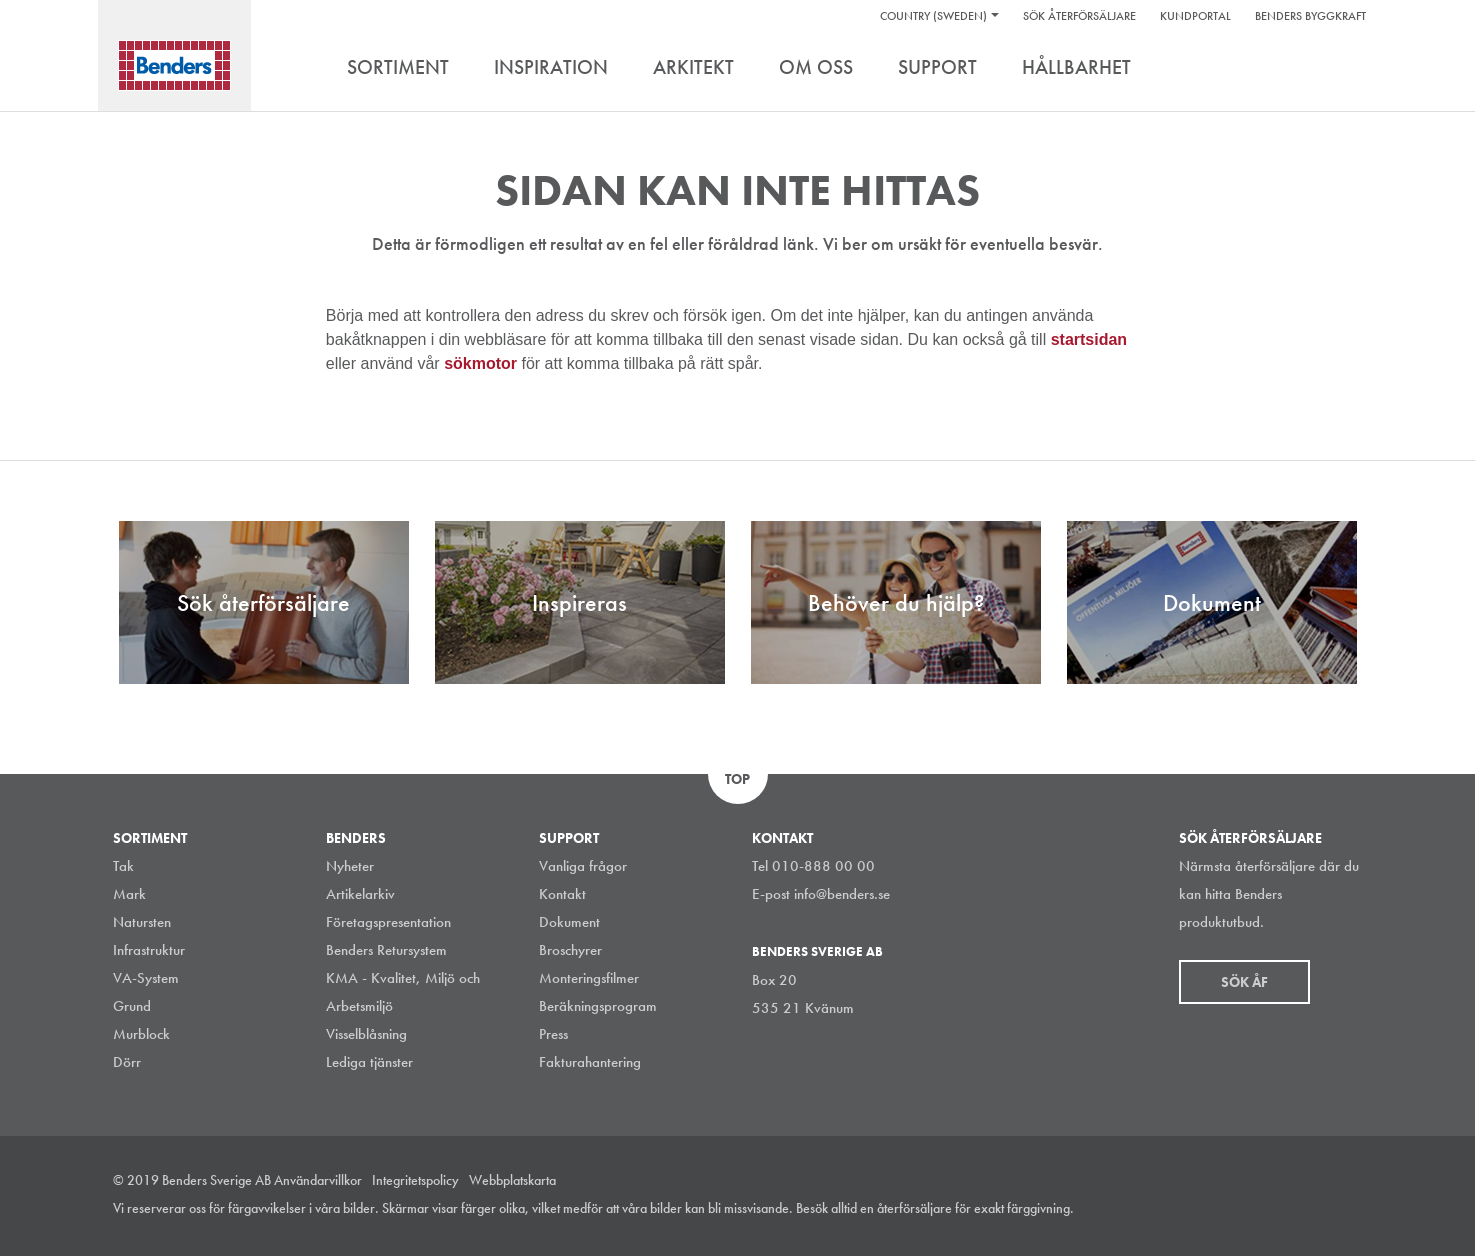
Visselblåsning (366, 1034)
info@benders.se (842, 894)
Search (1348, 69)
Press (553, 1034)
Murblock (141, 1034)
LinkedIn (1262, 1210)
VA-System (146, 978)
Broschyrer (570, 950)
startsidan (1089, 339)
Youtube (1352, 1210)
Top (737, 779)
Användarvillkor (318, 1180)
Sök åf (1244, 982)
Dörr (127, 1062)
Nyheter (350, 866)
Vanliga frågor (583, 866)
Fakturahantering (590, 1062)
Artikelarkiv (360, 894)
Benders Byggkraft (1310, 16)
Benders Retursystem (386, 950)
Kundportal (1195, 16)
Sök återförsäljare (1079, 16)
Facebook (1307, 1210)
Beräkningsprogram (598, 1006)
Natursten (142, 922)
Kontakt (562, 894)
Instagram (1217, 1210)
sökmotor (482, 363)
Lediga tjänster (369, 1062)
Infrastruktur (149, 950)
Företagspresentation (388, 922)
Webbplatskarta (512, 1180)
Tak (123, 866)
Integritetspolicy (415, 1180)
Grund (132, 1006)
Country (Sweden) (933, 16)
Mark (129, 894)
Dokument (569, 922)
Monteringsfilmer (589, 978)
